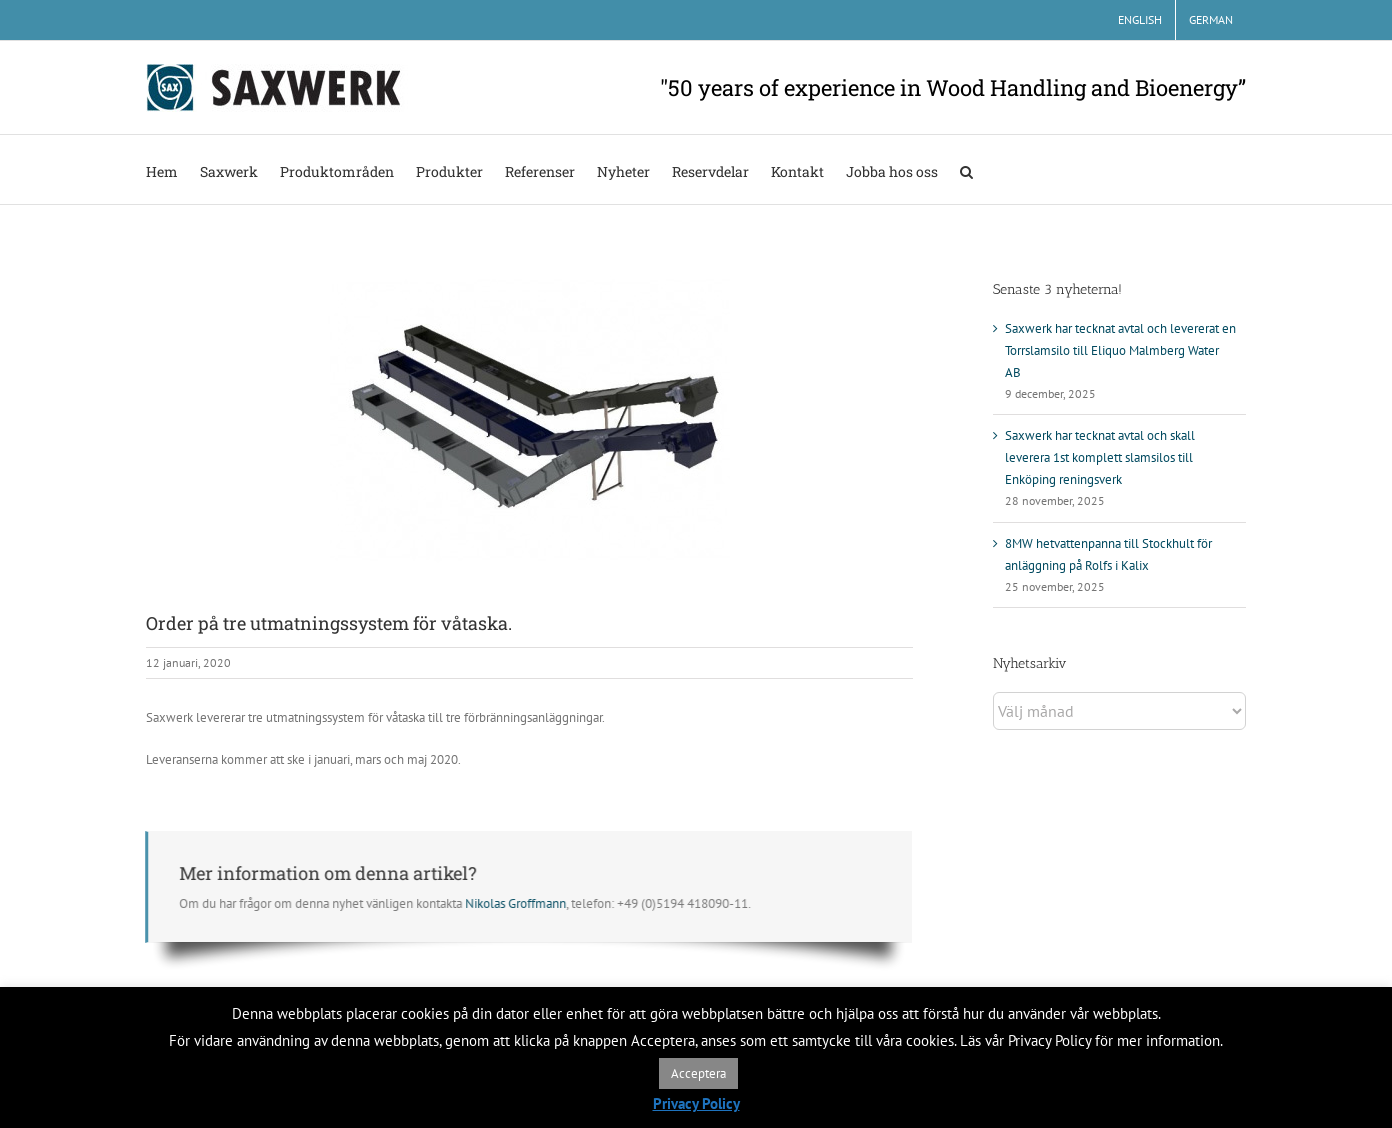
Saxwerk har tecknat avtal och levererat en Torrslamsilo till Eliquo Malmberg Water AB (1120, 350)
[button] (966, 169)
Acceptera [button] (698, 1073)
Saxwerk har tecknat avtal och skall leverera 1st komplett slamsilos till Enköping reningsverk (1100, 457)
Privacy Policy (696, 1103)
